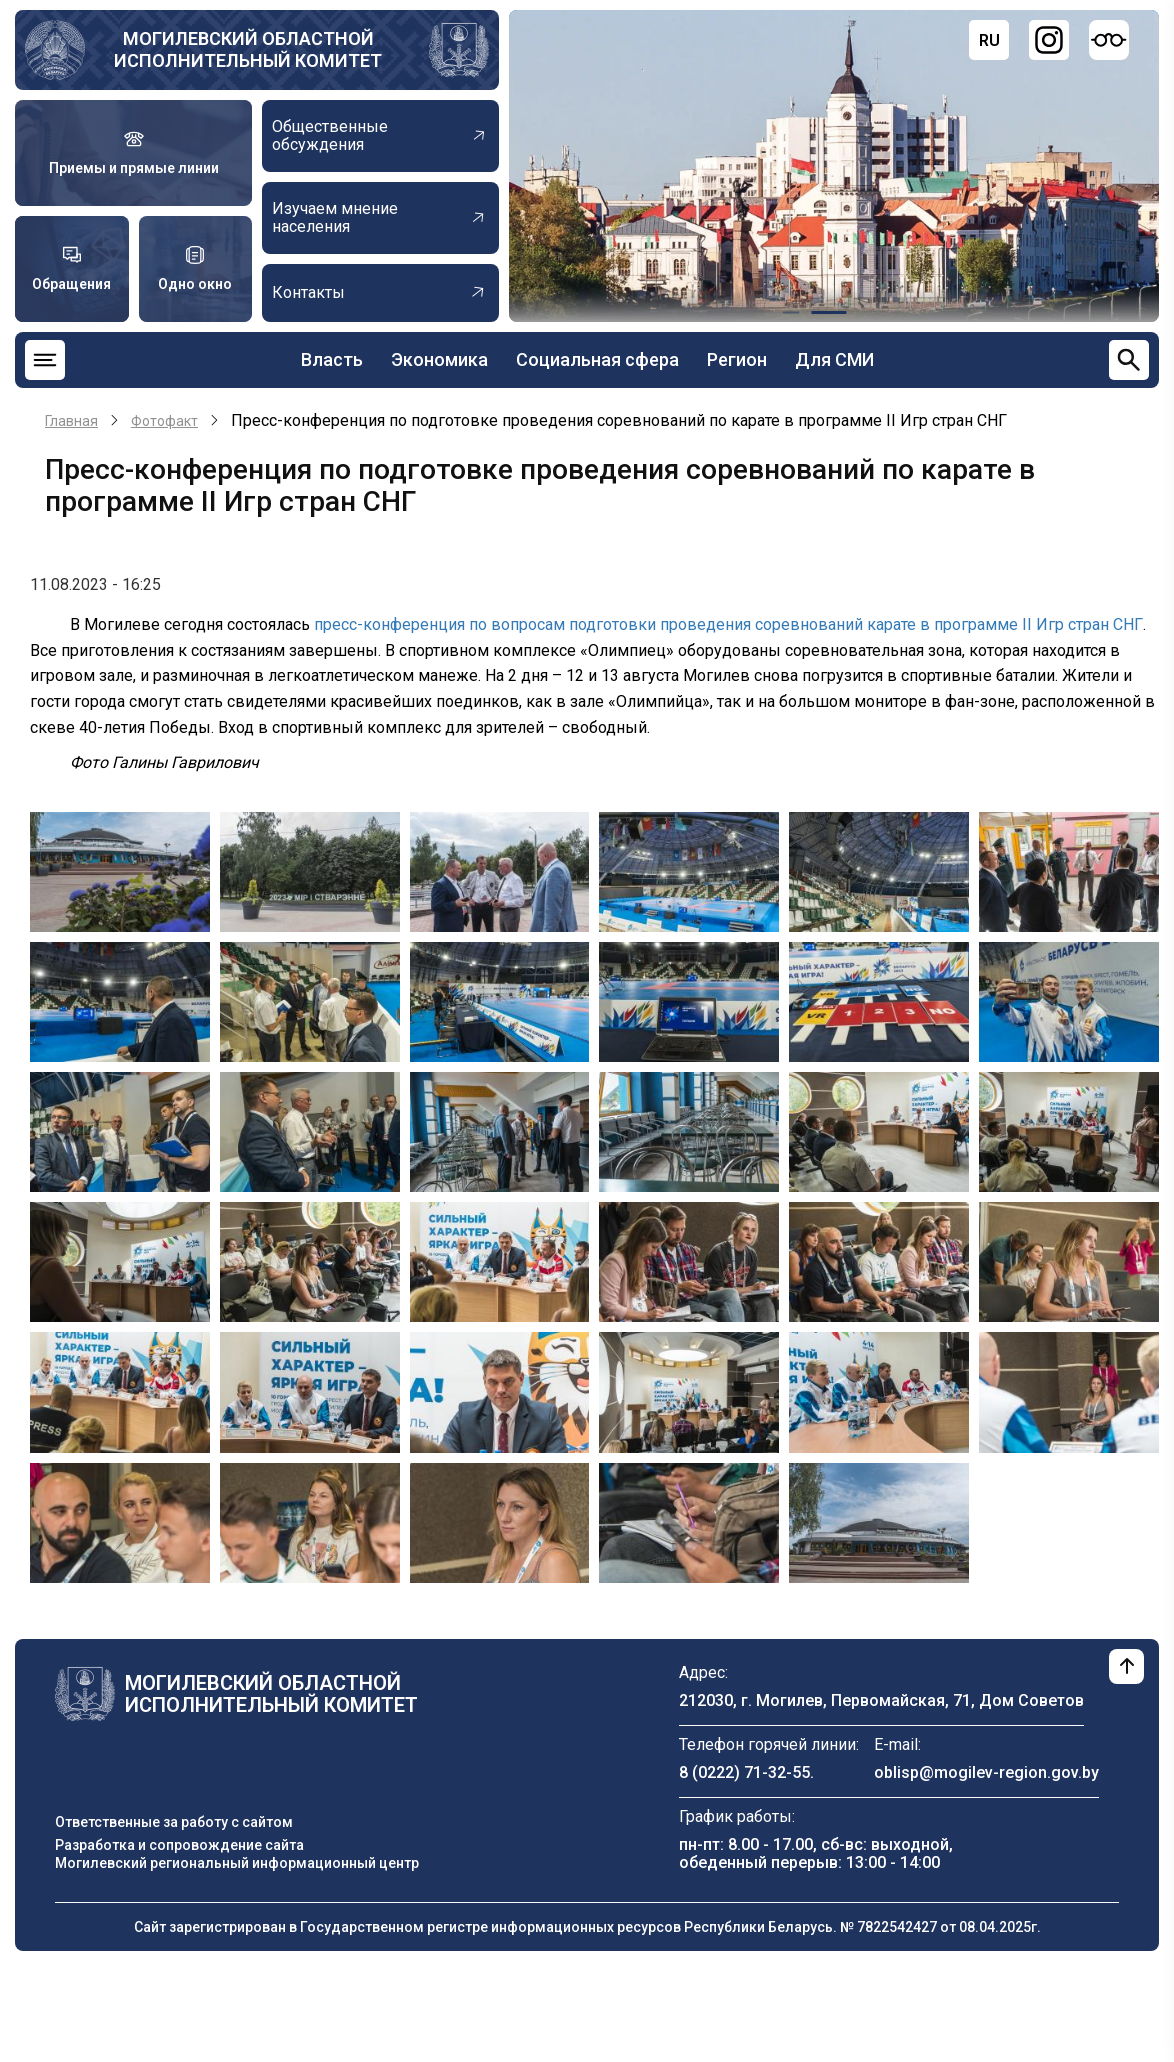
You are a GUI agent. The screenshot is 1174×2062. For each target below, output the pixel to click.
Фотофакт (164, 421)
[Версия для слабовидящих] (1109, 40)
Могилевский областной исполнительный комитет (248, 49)
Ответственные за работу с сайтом (174, 1822)
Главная (71, 421)
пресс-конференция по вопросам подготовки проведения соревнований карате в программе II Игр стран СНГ (728, 624)
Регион (737, 359)
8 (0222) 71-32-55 (744, 1772)
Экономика (439, 359)
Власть (332, 359)
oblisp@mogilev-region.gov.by (986, 1772)
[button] (120, 870)
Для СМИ (834, 359)
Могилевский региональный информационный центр (237, 1863)
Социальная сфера (597, 359)
